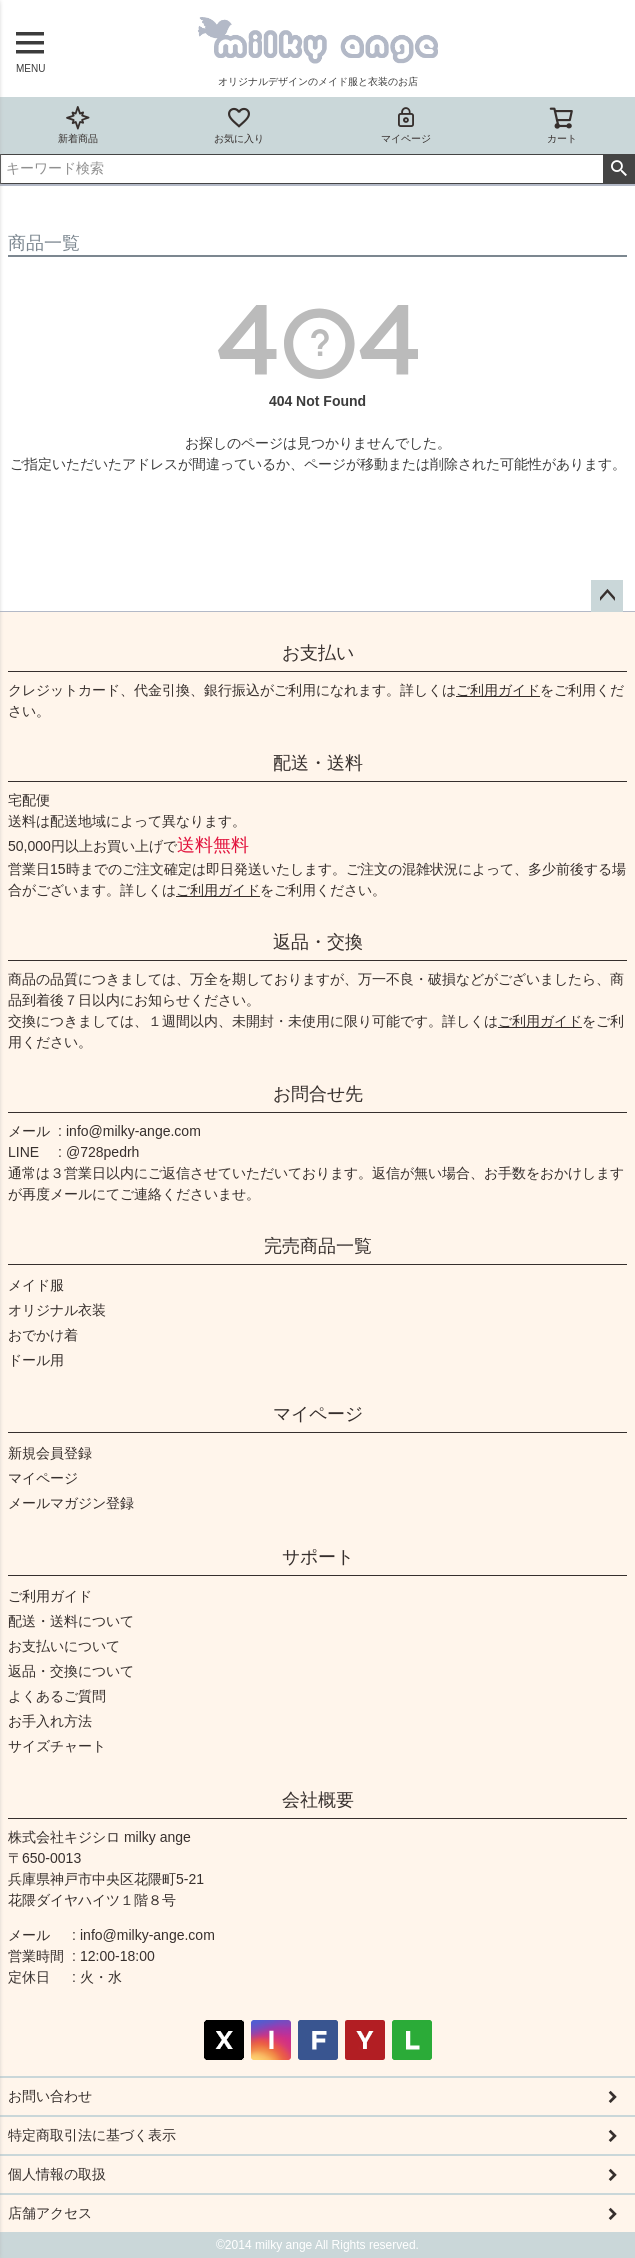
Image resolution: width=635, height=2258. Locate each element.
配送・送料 (318, 763)
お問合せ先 (318, 1094)
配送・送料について (71, 1621)
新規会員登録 (50, 1453)
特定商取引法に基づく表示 (92, 2135)
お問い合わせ (50, 2096)
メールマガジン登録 (71, 1503)
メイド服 (36, 1285)
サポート (318, 1557)
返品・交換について (71, 1671)
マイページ (406, 124)
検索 (618, 169)
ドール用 (36, 1360)
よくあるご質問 (57, 1696)
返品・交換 (318, 942)
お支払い (318, 653)
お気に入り (239, 124)
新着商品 (78, 124)
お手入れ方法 (50, 1721)
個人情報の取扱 (57, 2174)
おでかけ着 (43, 1335)
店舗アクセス (50, 2213)
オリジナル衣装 (57, 1310)
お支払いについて (64, 1646)
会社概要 (318, 1800)
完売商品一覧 (318, 1246)
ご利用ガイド (498, 690)
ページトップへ (607, 596)
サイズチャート (57, 1746)
